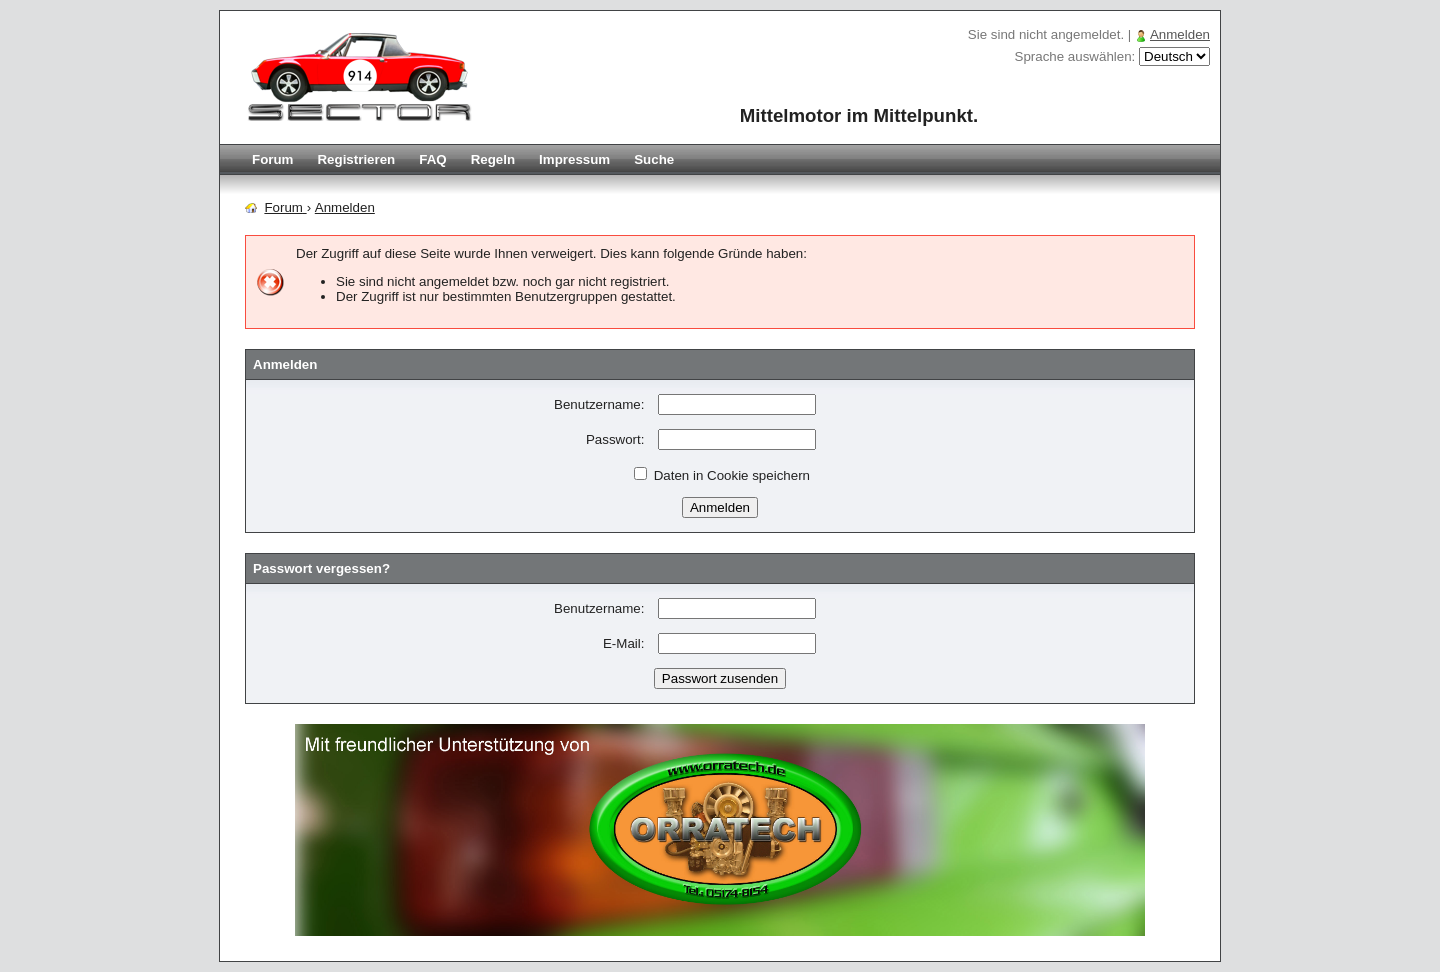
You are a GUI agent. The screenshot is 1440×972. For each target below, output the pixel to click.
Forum (272, 159)
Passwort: (615, 439)
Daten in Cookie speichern (722, 475)
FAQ (432, 159)
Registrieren (356, 159)
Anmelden (1180, 34)
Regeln (493, 159)
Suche (654, 159)
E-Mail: (623, 643)
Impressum (574, 159)
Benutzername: (599, 404)
